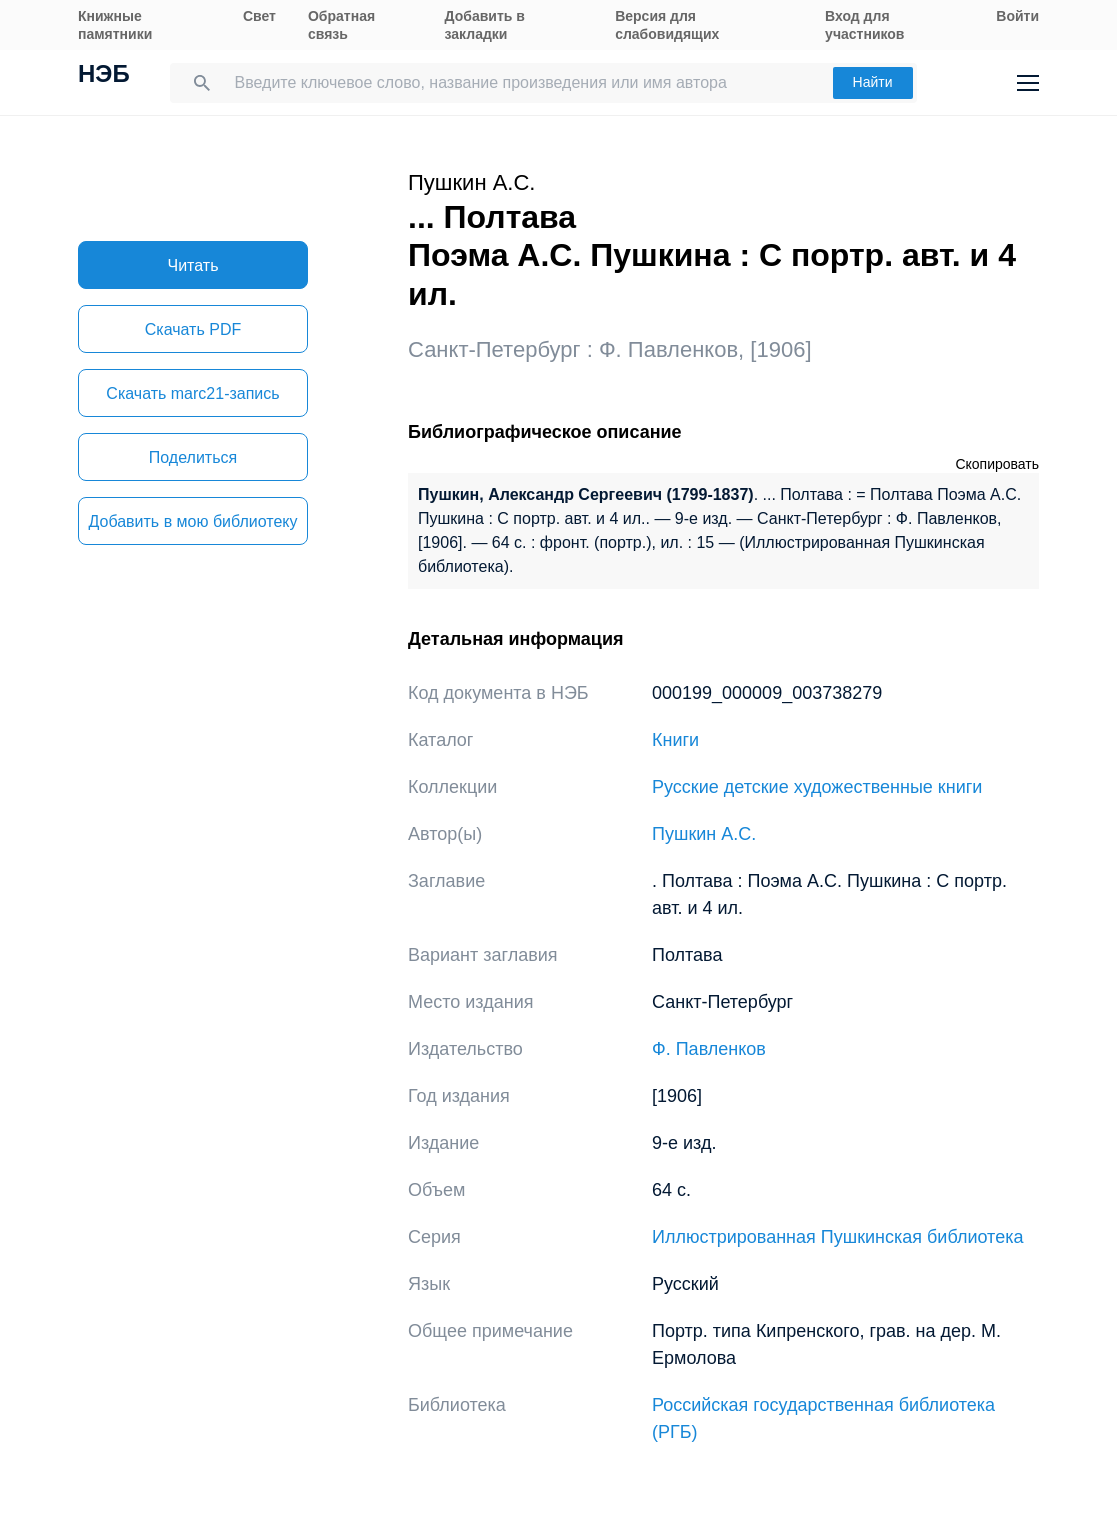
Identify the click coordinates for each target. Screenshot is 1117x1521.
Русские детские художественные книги (817, 787)
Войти (1017, 16)
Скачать (193, 329)
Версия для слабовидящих (667, 25)
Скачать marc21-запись (192, 393)
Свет (259, 16)
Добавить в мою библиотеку (192, 521)
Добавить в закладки (485, 25)
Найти (873, 82)
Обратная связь (341, 25)
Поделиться (193, 457)
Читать (193, 265)
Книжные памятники (115, 25)
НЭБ (104, 76)
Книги (675, 740)
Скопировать (997, 464)
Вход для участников (864, 25)
